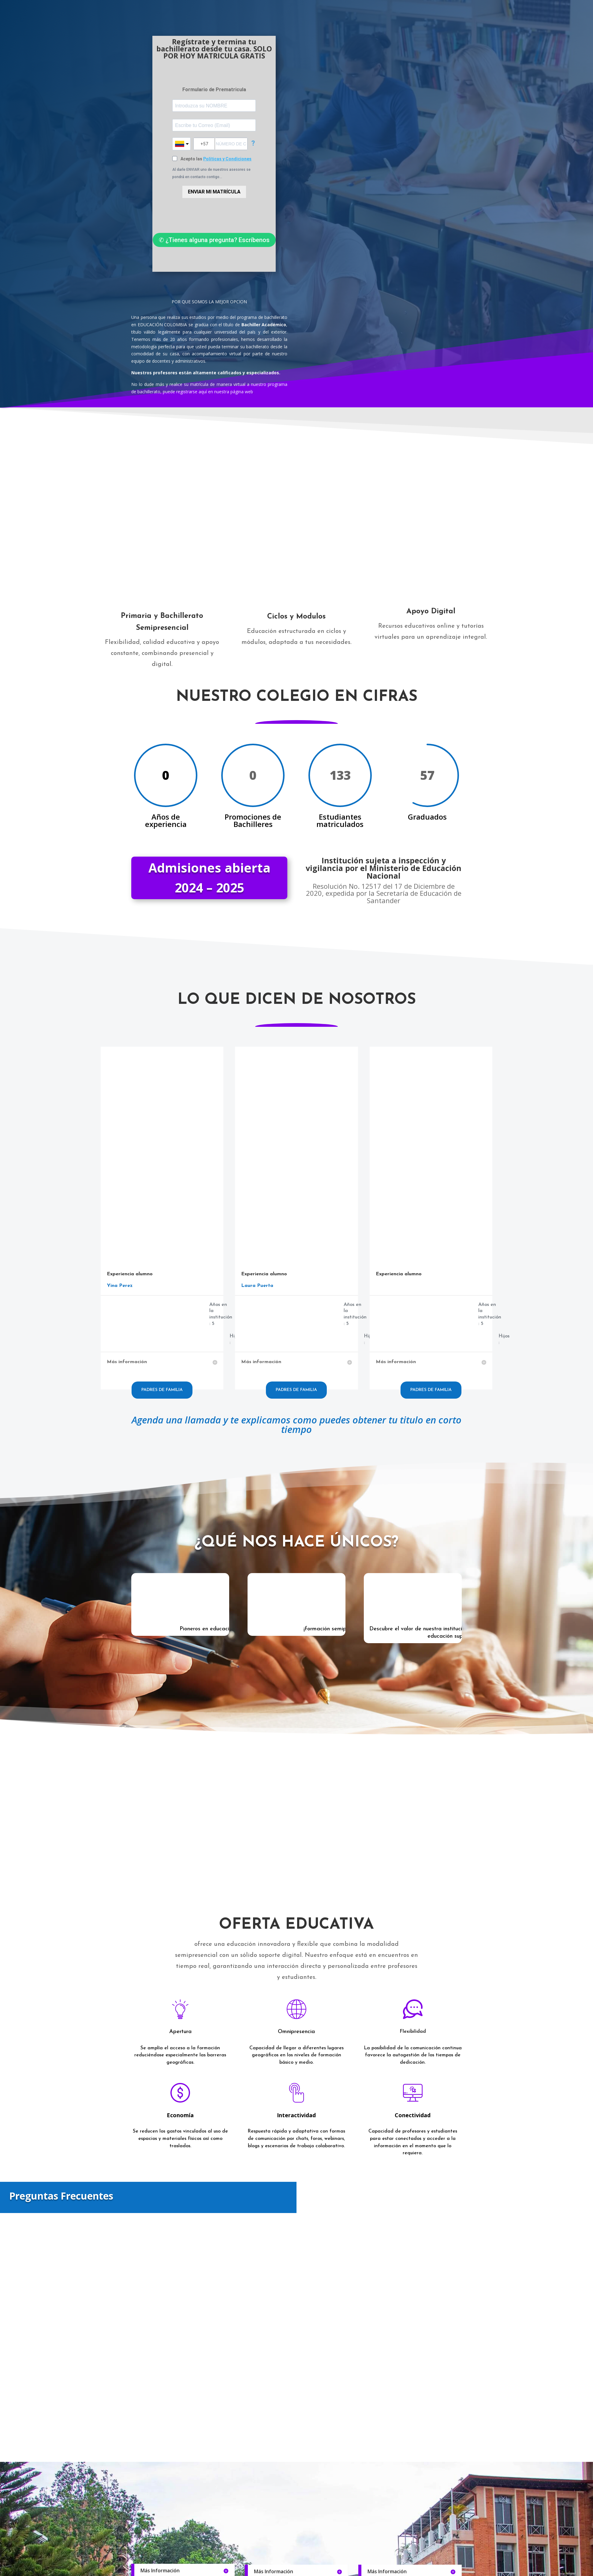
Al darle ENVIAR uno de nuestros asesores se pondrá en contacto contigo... (211, 173)
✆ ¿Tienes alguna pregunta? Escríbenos (214, 240)
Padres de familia (162, 1390)
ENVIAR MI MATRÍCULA (214, 192)
